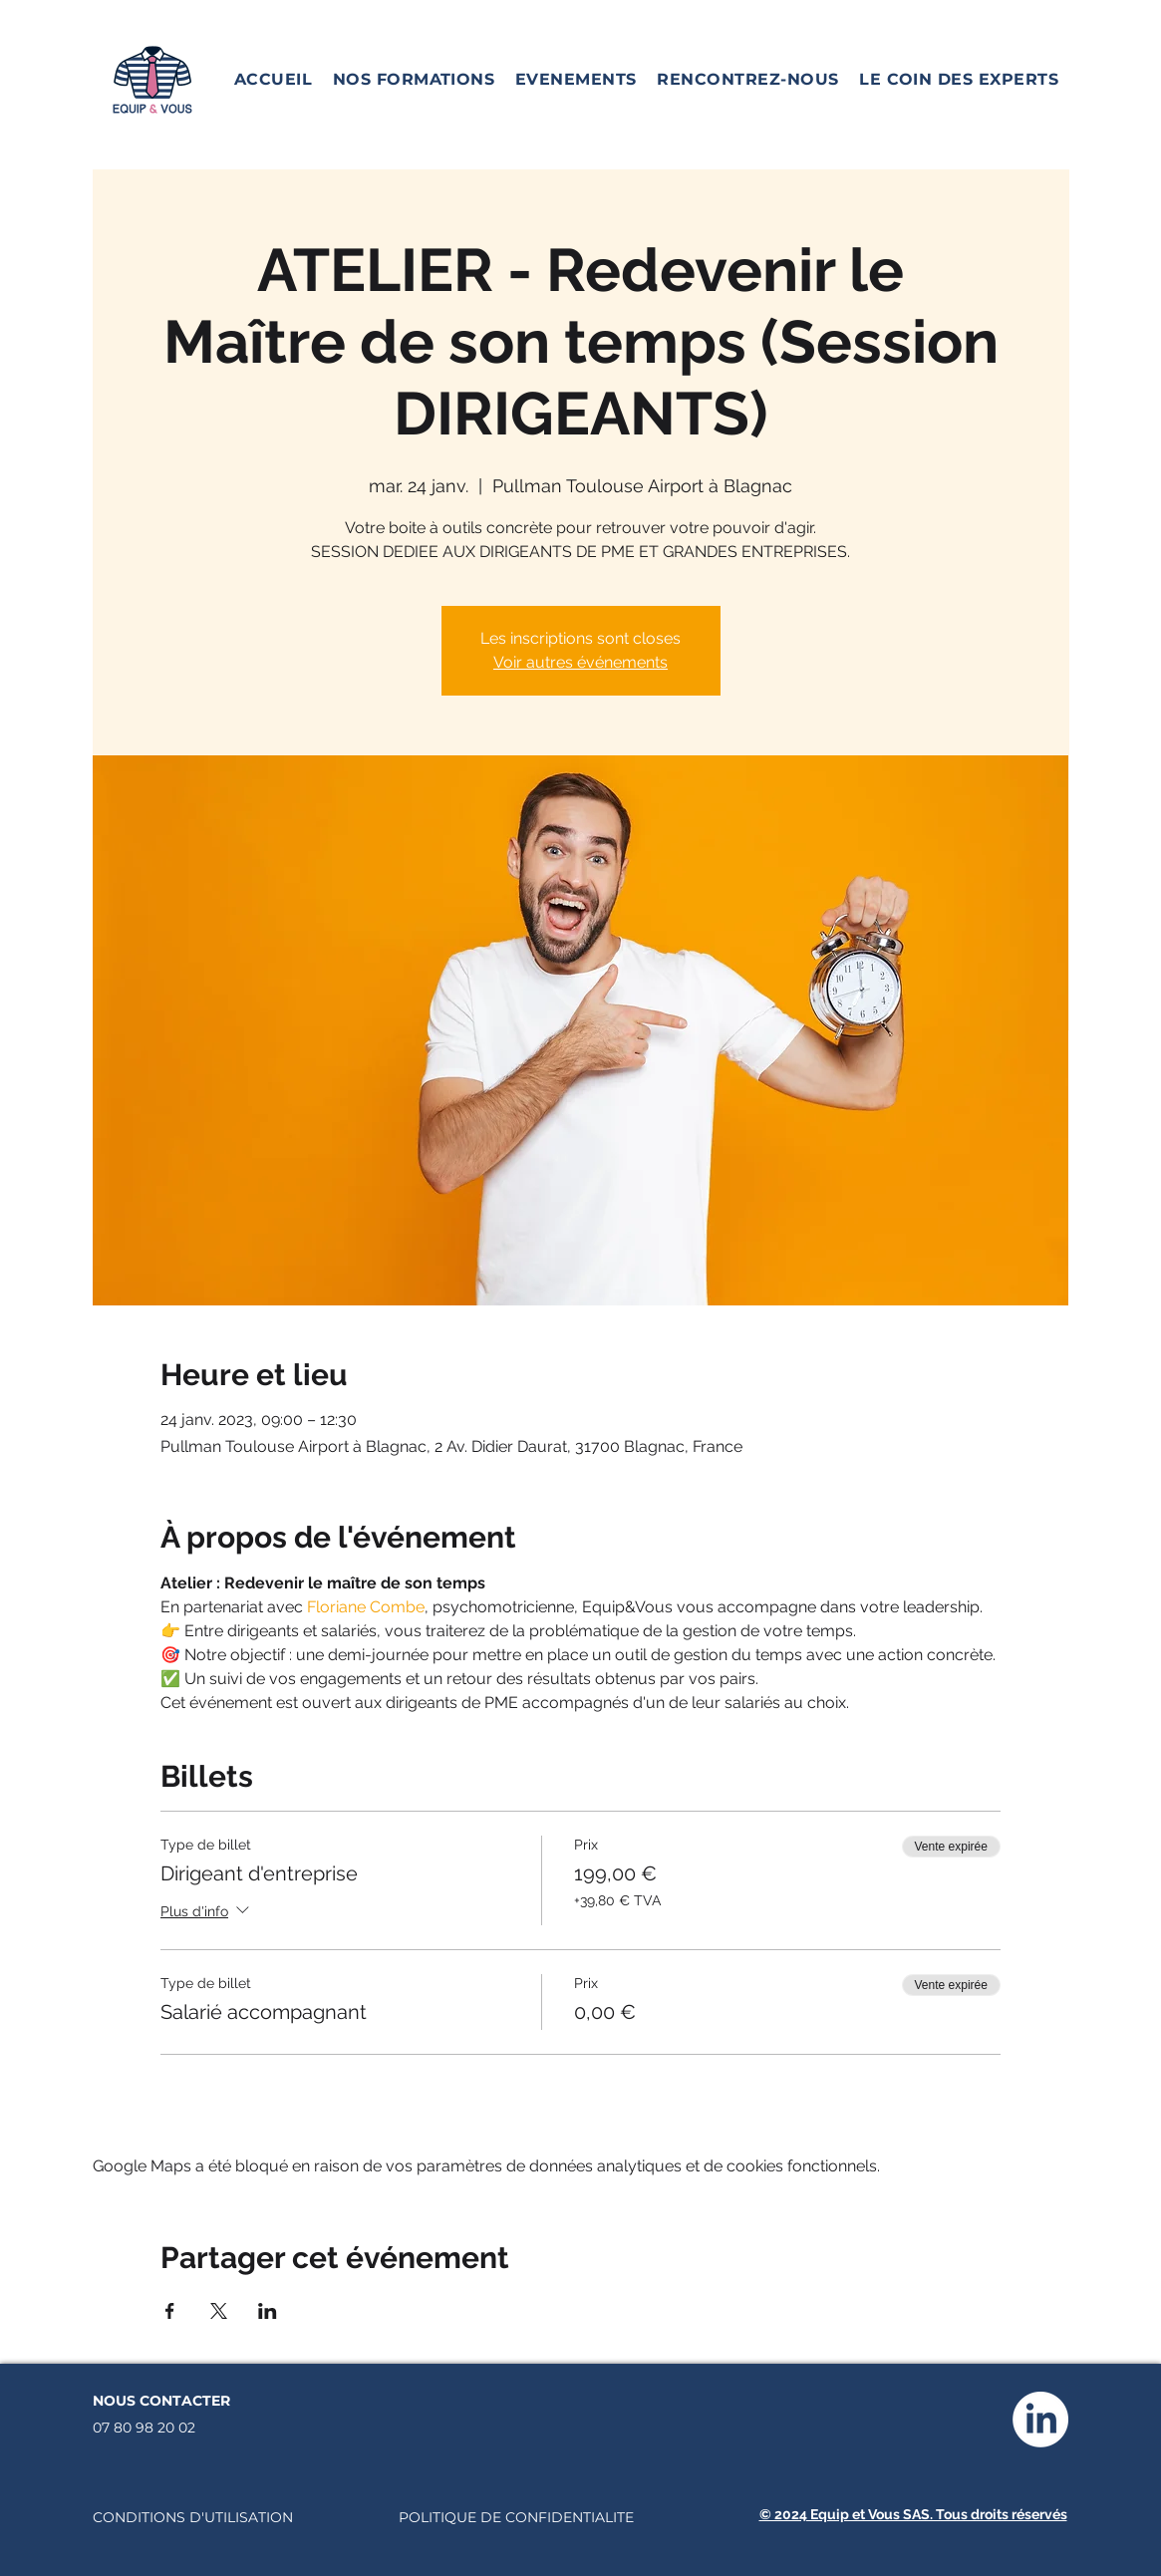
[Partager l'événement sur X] (218, 2311)
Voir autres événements (580, 662)
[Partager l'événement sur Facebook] (169, 2311)
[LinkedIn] (1040, 2419)
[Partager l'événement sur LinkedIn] (267, 2311)
